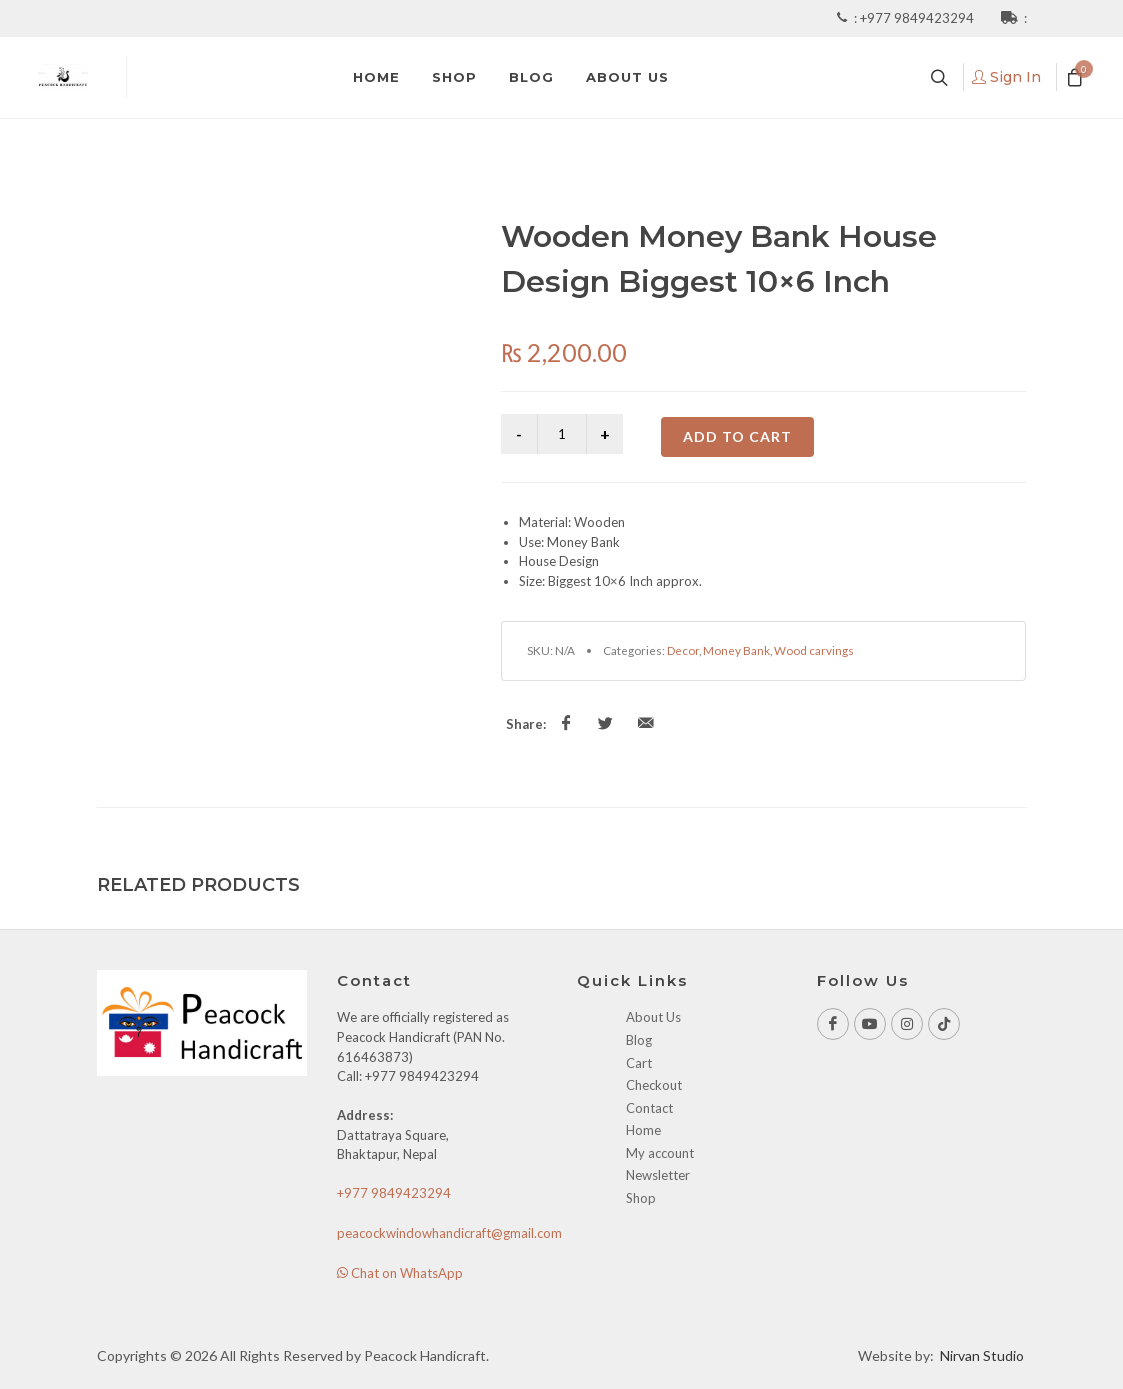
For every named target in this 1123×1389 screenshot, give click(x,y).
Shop (641, 1198)
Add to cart (737, 436)
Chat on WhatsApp (400, 1273)
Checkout (654, 1085)
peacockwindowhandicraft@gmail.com (449, 1233)
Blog (639, 1040)
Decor (683, 650)
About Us (653, 1017)
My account (660, 1153)
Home (643, 1130)
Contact (649, 1108)
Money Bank (736, 650)
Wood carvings (814, 650)
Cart (639, 1063)
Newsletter (658, 1175)
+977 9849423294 (918, 18)
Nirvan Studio (982, 1355)
